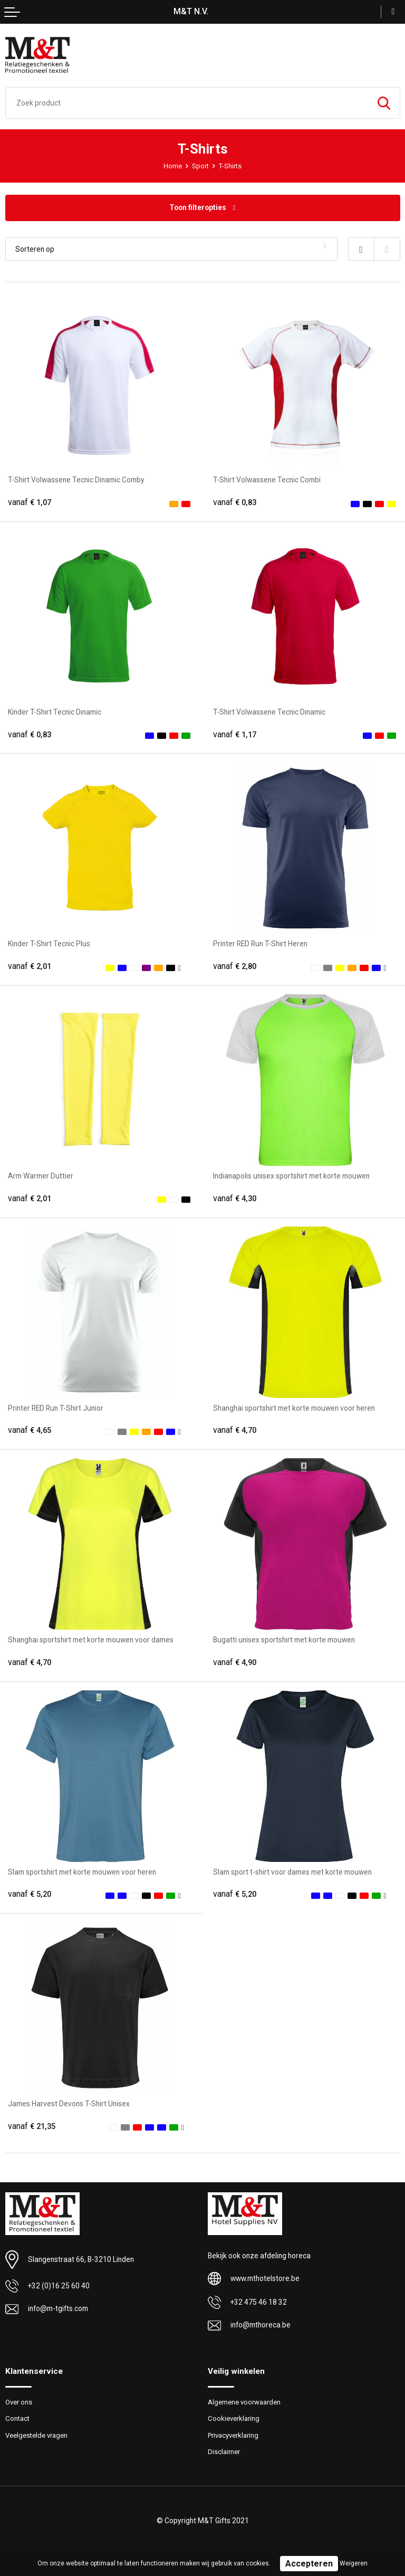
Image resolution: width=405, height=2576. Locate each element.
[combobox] (187, 103)
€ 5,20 (29, 1894)
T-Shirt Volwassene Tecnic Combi (267, 480)
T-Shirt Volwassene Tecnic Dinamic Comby (76, 480)
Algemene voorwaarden (244, 2402)
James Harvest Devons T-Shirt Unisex (69, 2103)
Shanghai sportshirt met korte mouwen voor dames (90, 1640)
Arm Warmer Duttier (40, 1176)
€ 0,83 (234, 502)
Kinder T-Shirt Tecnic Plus (49, 943)
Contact (17, 2418)
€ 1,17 (234, 734)
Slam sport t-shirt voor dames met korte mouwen (292, 1872)
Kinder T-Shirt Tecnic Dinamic (54, 712)
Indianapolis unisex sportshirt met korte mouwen (291, 1176)
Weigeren (354, 2563)
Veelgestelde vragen (36, 2435)
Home (172, 166)
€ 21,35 (31, 2126)
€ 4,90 (234, 1662)
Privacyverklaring (233, 2435)
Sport (200, 166)
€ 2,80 (234, 966)
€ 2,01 (29, 966)
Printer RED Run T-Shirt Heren (260, 943)
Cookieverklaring (233, 2418)
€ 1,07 (29, 502)
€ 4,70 (234, 1430)
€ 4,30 (234, 1198)
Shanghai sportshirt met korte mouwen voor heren (294, 1408)
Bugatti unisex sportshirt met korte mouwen (284, 1640)
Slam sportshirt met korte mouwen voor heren (82, 1872)
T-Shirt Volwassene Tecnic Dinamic (269, 712)
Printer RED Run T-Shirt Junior (55, 1408)
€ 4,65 (29, 1430)
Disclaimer (224, 2452)
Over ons (18, 2402)
